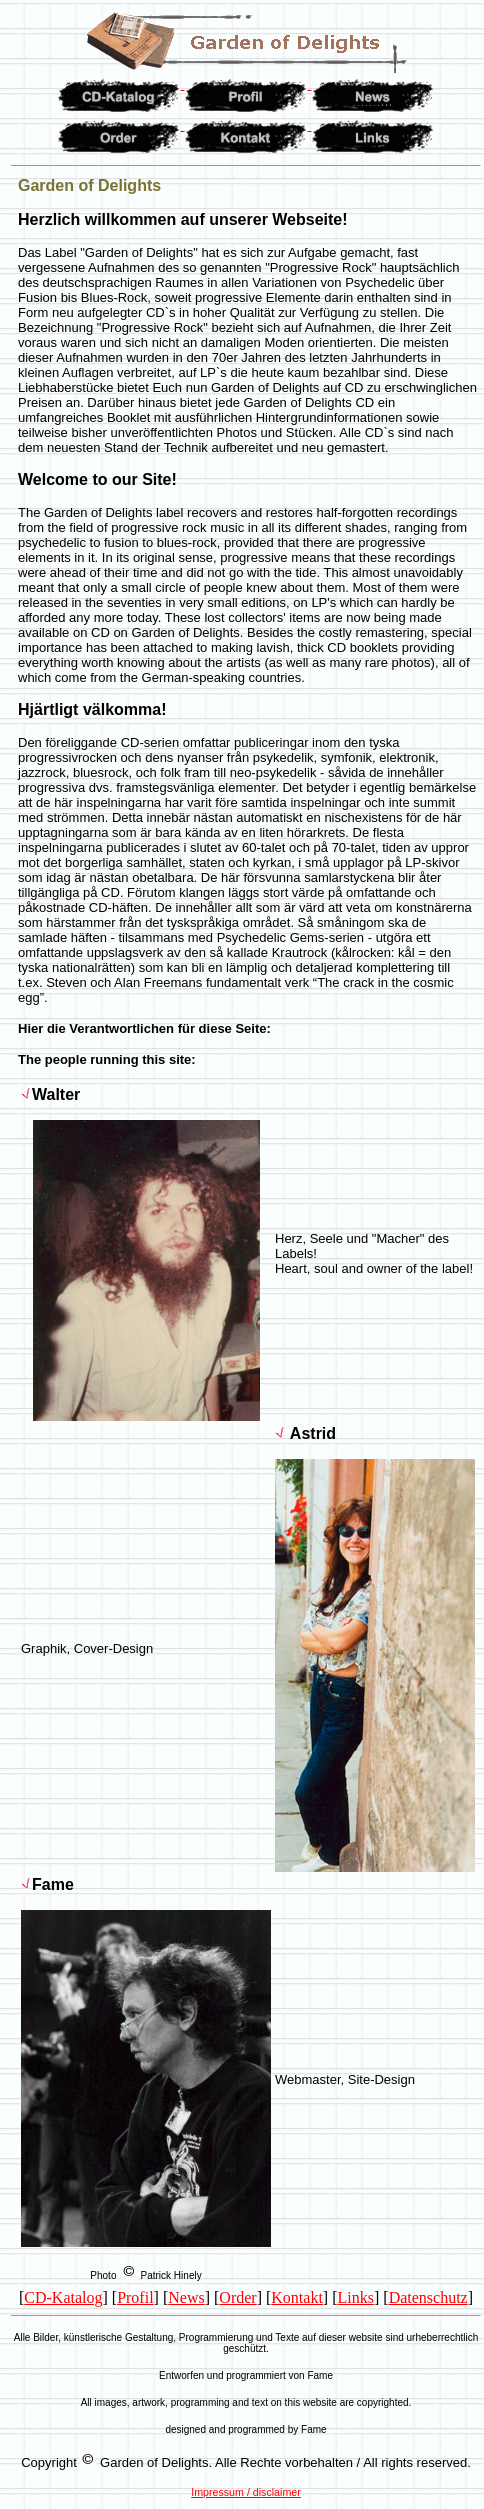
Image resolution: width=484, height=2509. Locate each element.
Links (356, 2297)
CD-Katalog (63, 2297)
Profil (135, 2297)
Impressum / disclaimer (246, 2492)
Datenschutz (428, 2297)
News (186, 2297)
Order (237, 2297)
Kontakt (297, 2297)
